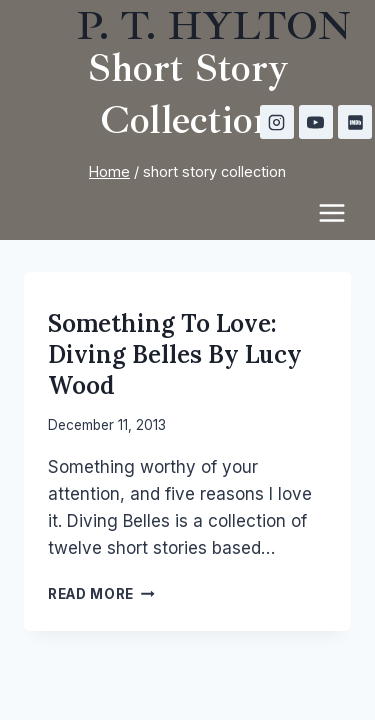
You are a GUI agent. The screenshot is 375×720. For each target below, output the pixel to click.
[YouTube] (316, 122)
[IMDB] (355, 122)
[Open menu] (342, 212)
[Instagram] (277, 122)
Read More (101, 594)
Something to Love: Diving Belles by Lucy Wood (175, 354)
